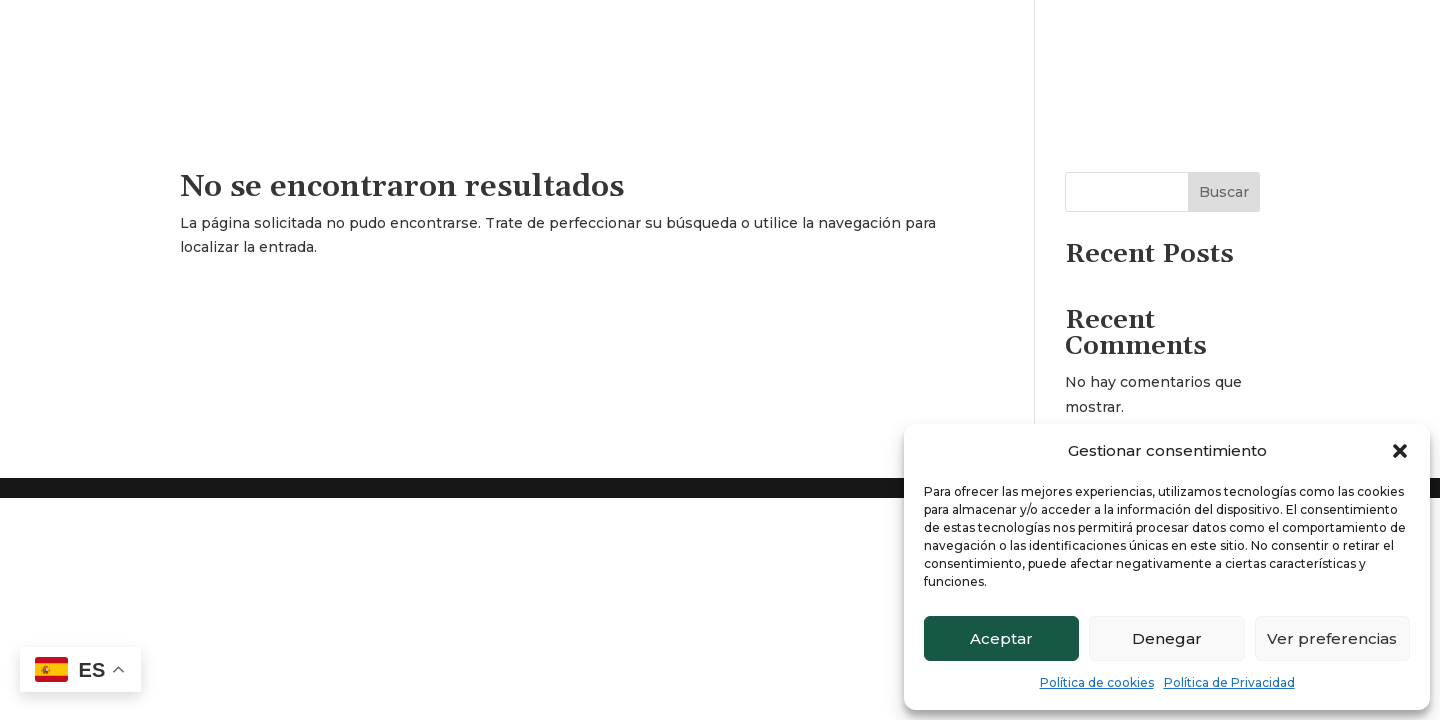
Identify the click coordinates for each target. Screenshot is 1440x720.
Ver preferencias (1332, 638)
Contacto (1373, 28)
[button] (1400, 451)
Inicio (1150, 28)
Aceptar (1001, 638)
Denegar (1167, 638)
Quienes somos (1254, 28)
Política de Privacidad (1229, 682)
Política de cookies (1097, 682)
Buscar (1224, 192)
